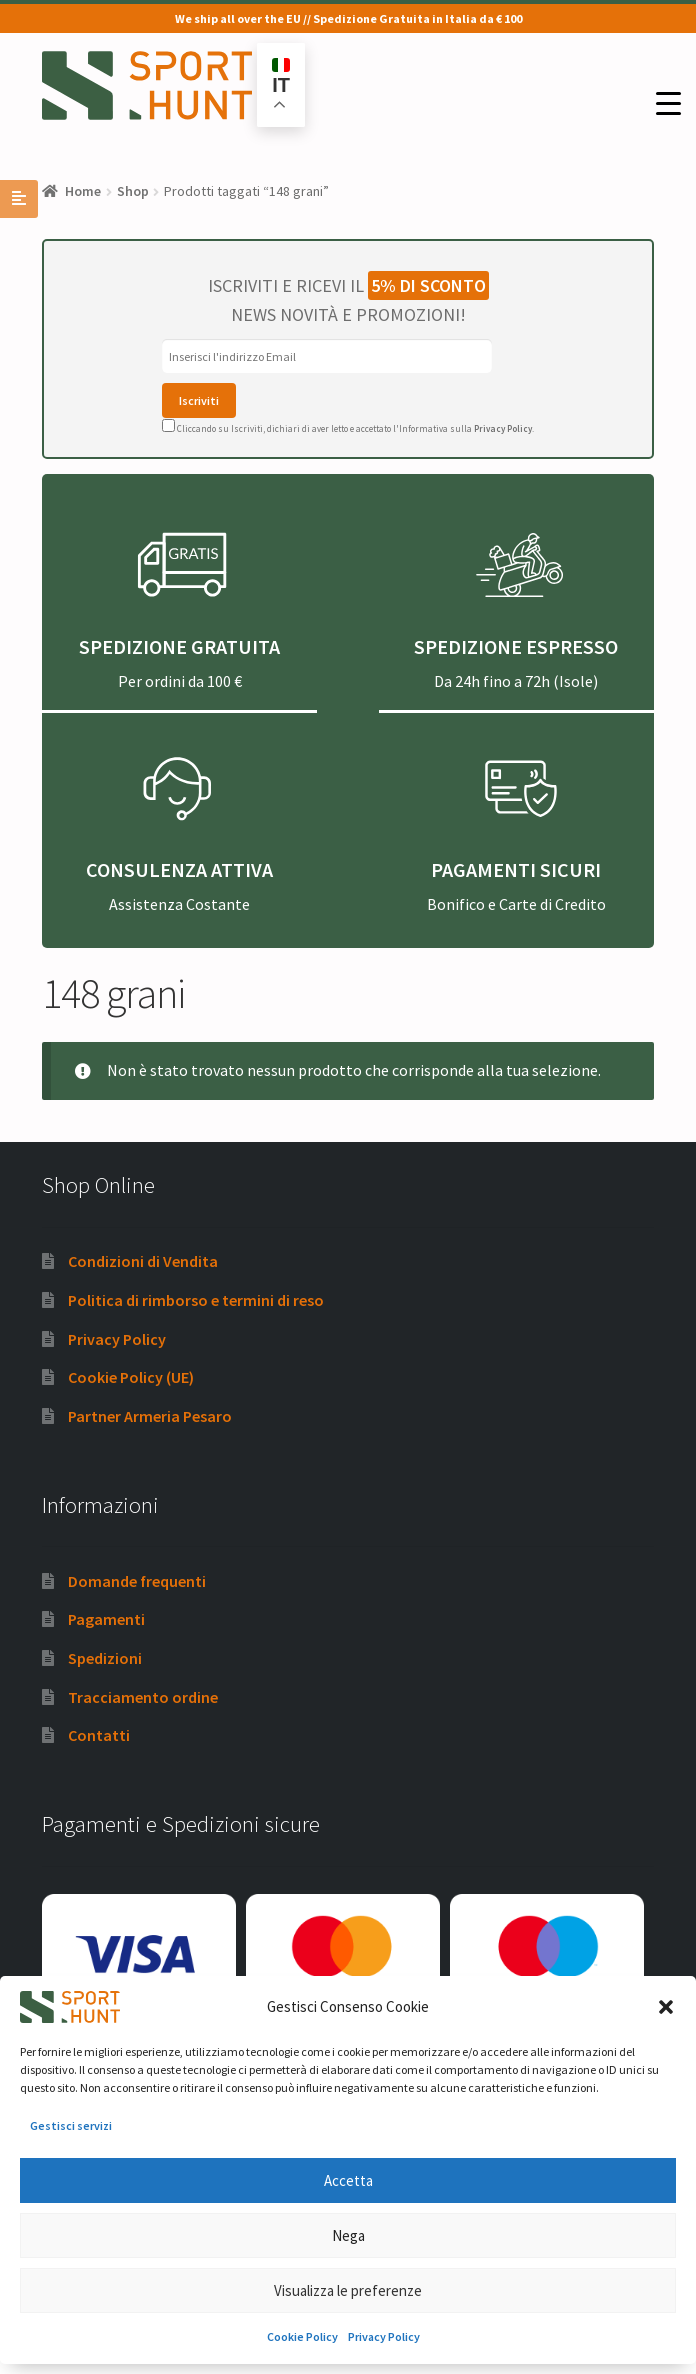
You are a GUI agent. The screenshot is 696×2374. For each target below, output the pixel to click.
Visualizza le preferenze (348, 2290)
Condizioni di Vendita (143, 1261)
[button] (666, 2007)
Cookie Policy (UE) (131, 1377)
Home (83, 191)
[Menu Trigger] (668, 103)
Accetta (348, 2180)
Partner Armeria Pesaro (150, 1416)
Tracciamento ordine (143, 1697)
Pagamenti (106, 1619)
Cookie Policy (302, 2336)
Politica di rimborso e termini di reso (196, 1300)
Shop (133, 191)
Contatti (99, 1735)
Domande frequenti (137, 1581)
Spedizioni (105, 1658)
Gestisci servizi (71, 2125)
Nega (348, 2235)
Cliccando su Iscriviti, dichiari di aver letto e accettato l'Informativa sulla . (348, 428)
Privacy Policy (384, 2336)
